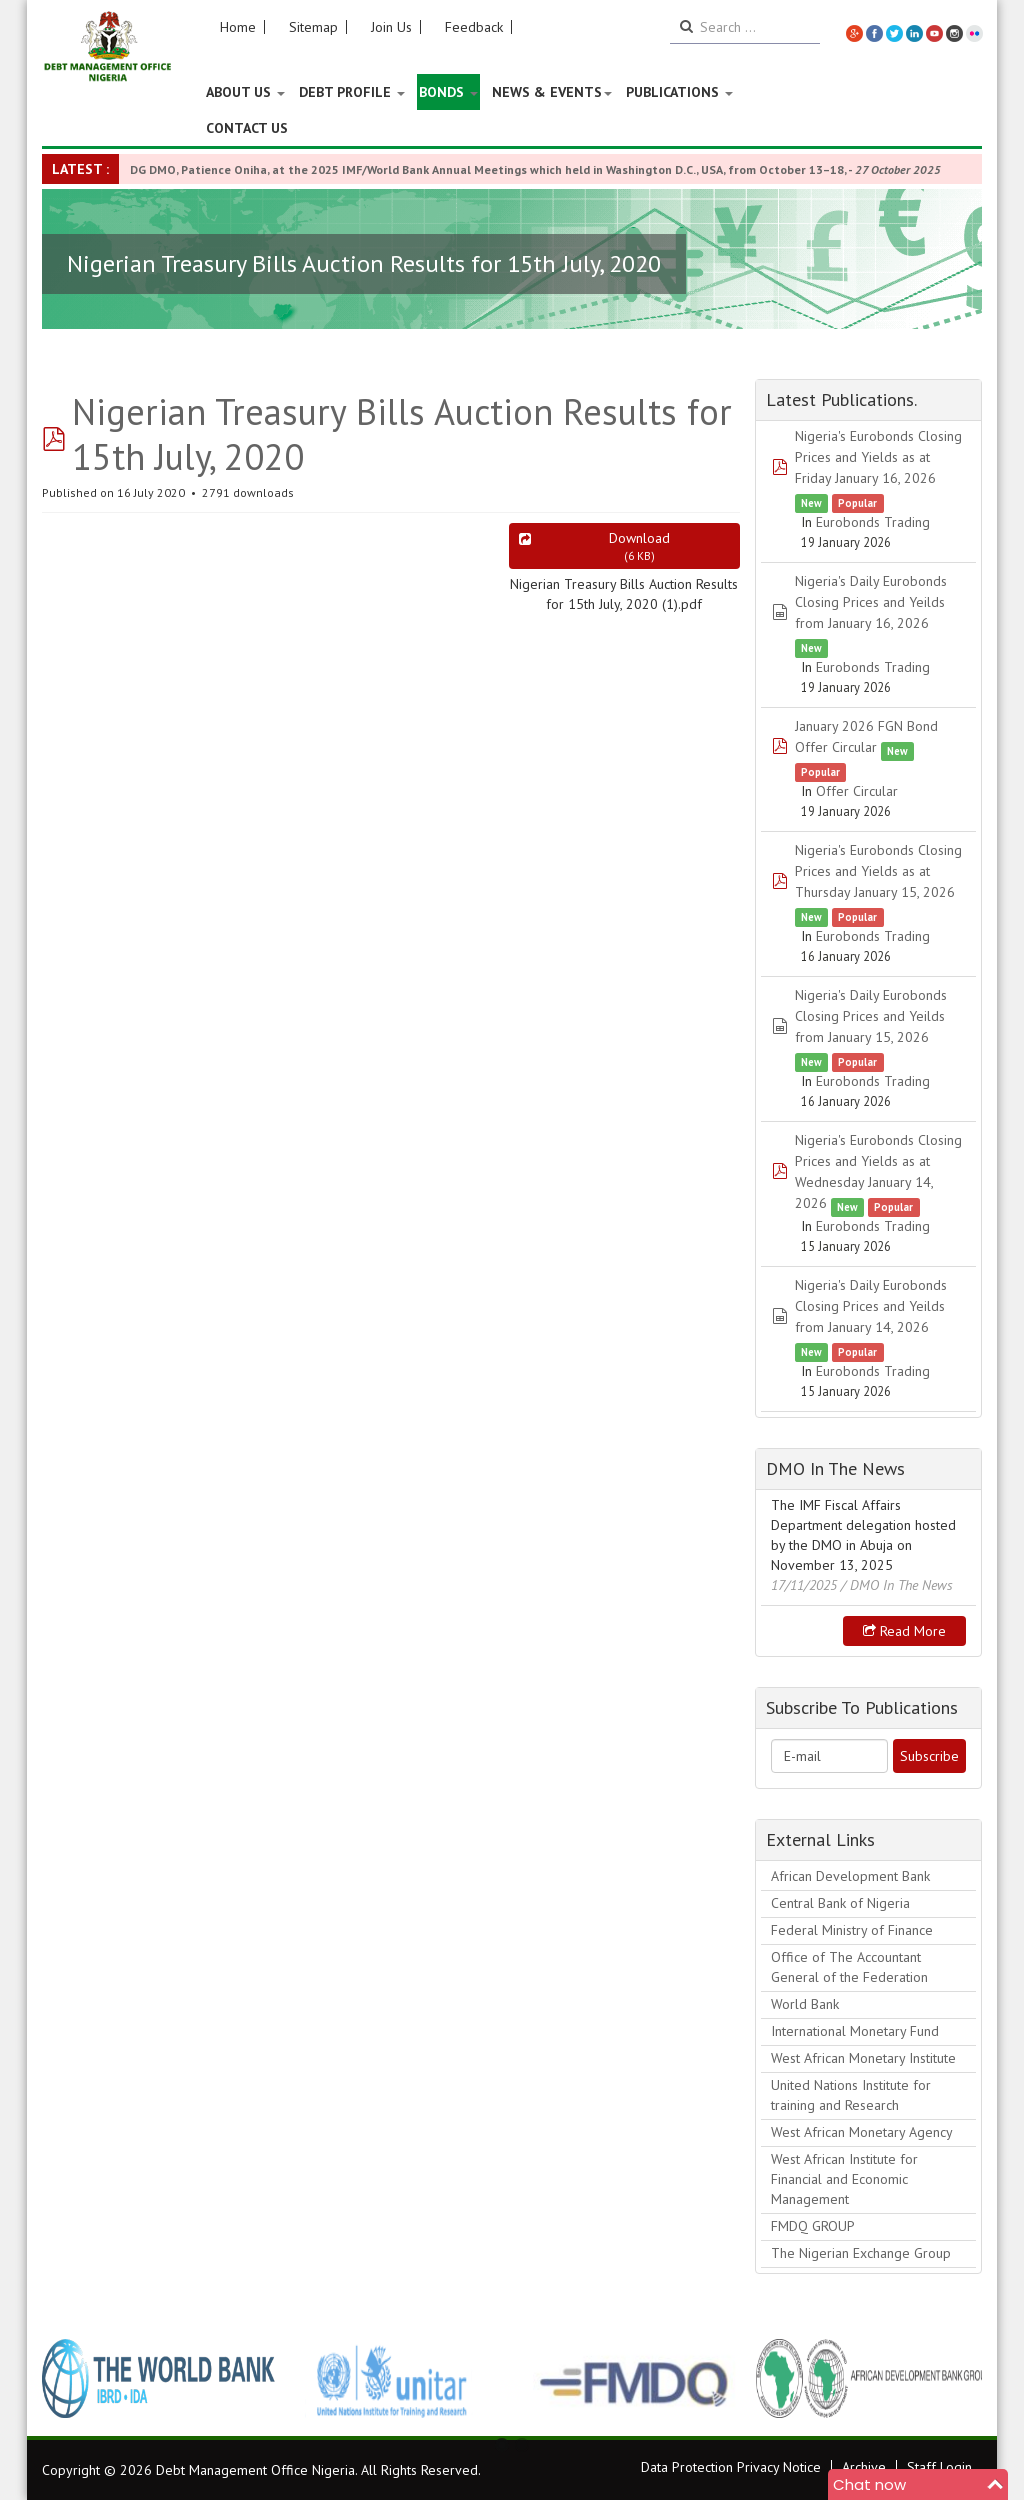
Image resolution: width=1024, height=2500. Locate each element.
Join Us (391, 27)
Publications (679, 92)
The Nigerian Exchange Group (861, 2253)
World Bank (805, 2004)
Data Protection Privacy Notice (731, 2467)
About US (245, 92)
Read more (904, 1631)
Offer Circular (857, 791)
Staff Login (939, 2467)
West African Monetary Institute (863, 2058)
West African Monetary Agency (862, 2132)
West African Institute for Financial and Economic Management (844, 2179)
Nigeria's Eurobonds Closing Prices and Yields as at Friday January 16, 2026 (878, 457)
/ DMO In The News (897, 1585)
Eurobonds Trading (873, 522)
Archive (864, 2467)
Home (238, 27)
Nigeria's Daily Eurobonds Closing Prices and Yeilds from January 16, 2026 (871, 602)
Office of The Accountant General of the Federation (849, 1967)
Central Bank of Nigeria (840, 1903)
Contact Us (247, 128)
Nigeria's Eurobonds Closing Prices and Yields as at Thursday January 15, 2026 (878, 871)
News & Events (552, 92)
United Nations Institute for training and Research (851, 2095)
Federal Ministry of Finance (852, 1930)
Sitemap (313, 27)
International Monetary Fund (855, 2031)
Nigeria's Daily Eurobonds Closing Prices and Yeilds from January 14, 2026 (871, 1306)
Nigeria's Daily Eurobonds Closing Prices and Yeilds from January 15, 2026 (871, 1016)
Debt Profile (352, 92)
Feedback (474, 27)
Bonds (448, 92)
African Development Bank (850, 1876)
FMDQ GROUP (813, 2226)
